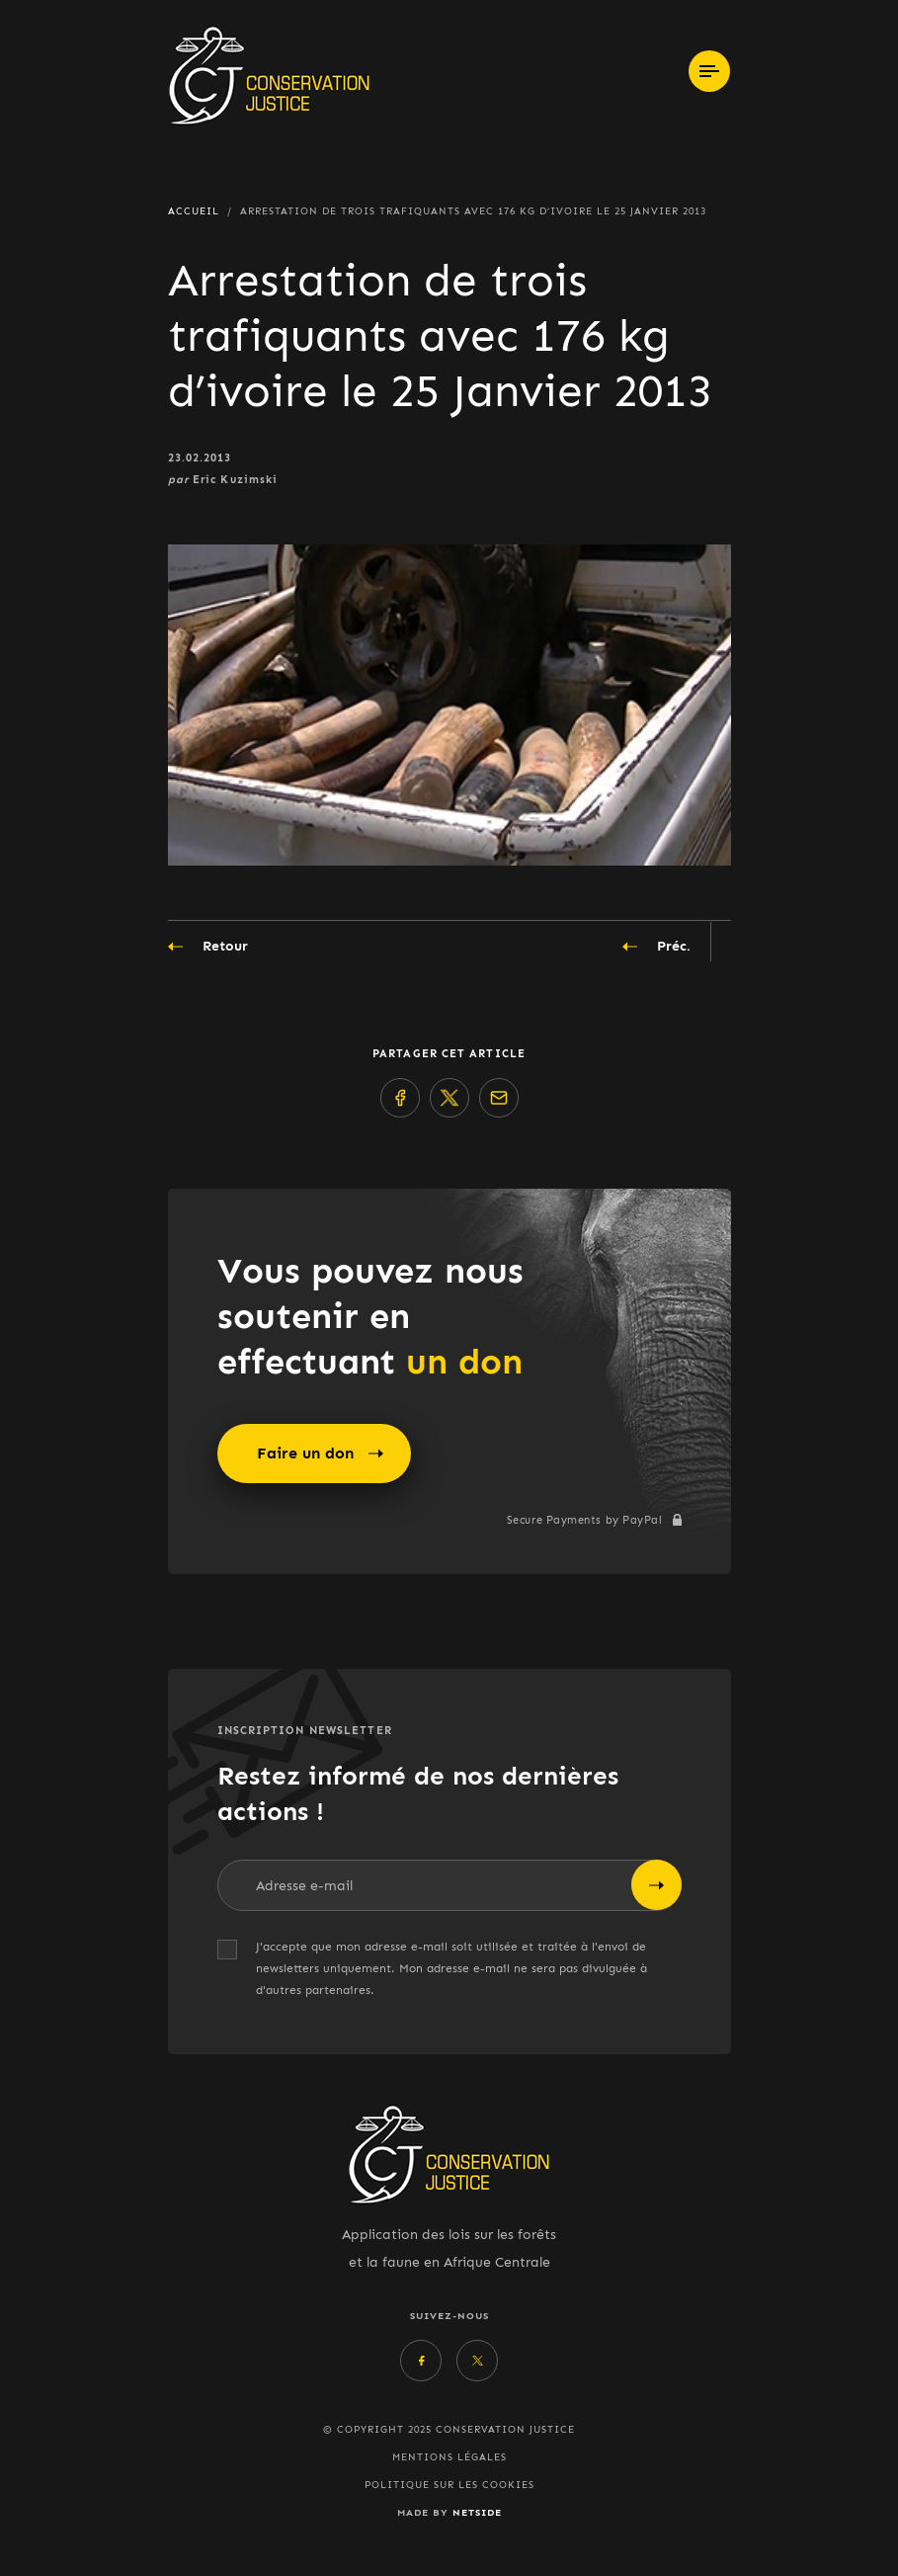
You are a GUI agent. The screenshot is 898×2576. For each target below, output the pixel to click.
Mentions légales (449, 2457)
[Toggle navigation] (709, 71)
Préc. (656, 946)
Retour (208, 946)
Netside (477, 2512)
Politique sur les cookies (449, 2485)
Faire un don (320, 1453)
